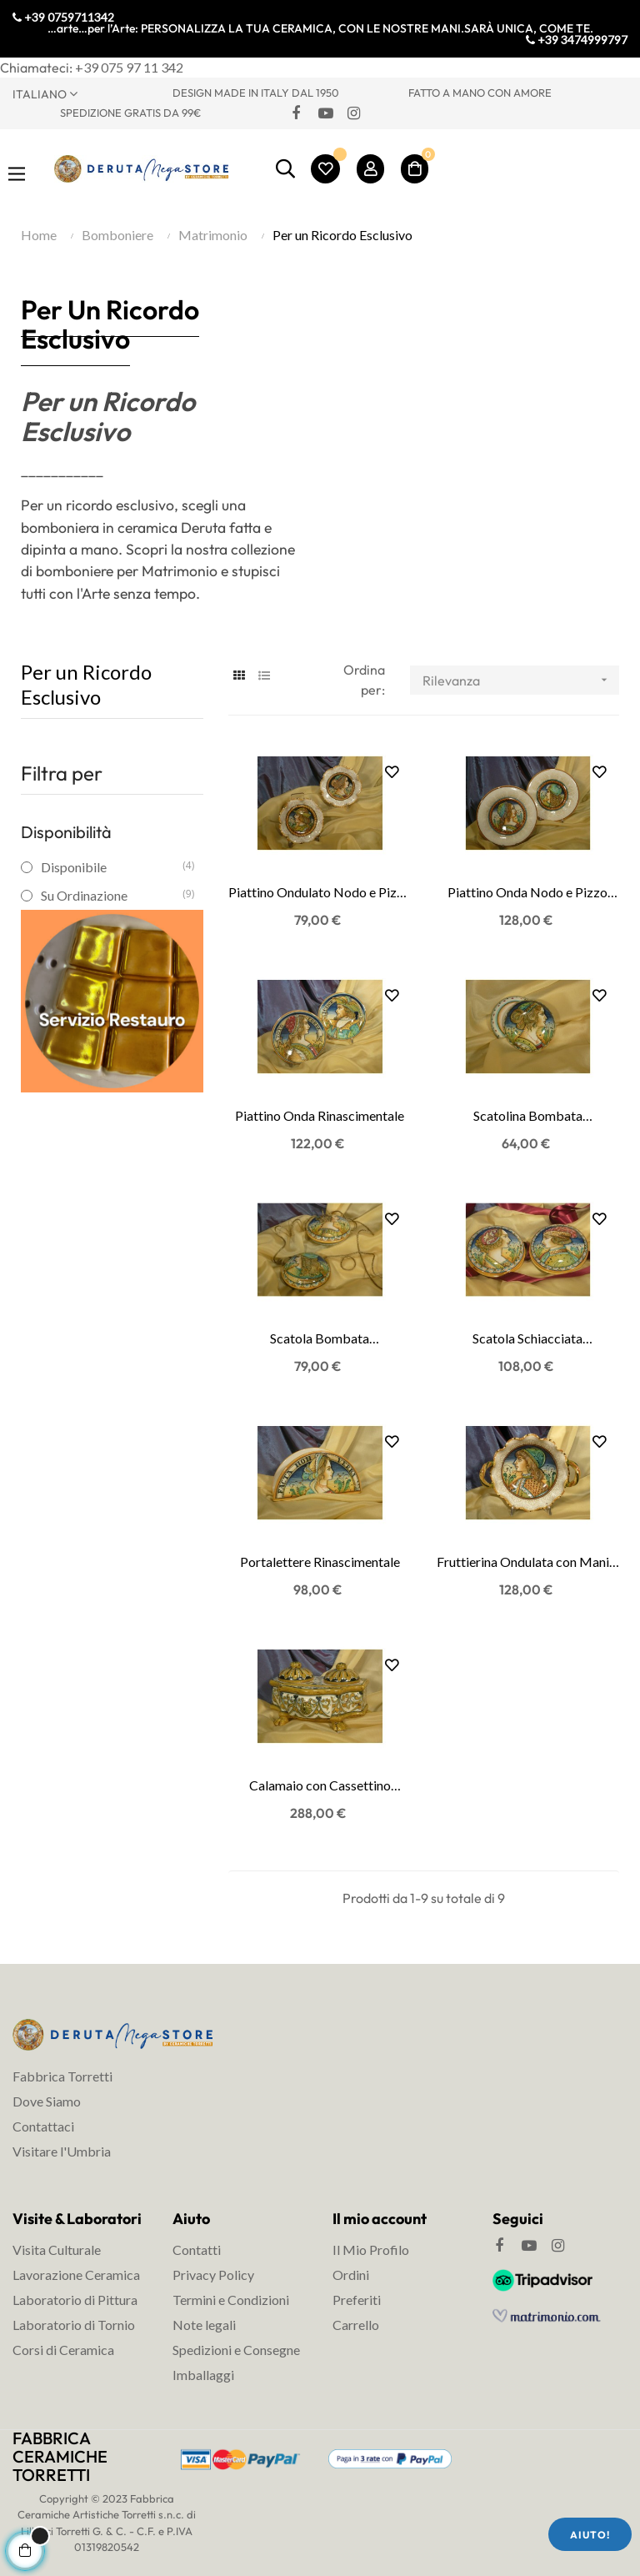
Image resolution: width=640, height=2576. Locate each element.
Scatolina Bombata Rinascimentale (527, 1116)
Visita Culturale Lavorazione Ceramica (76, 2262)
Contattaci (43, 2126)
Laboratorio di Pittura (75, 2299)
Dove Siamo (46, 2101)
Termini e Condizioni (230, 2299)
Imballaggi (203, 2375)
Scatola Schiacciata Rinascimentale (527, 1339)
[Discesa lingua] (80, 93)
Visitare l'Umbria (61, 2151)
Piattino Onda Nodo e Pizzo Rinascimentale (528, 893)
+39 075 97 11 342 (129, 67)
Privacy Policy (213, 2274)
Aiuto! (590, 2534)
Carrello (355, 2324)
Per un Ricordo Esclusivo (86, 684)
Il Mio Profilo (370, 2249)
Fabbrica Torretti (62, 2076)
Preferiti (356, 2299)
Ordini (350, 2274)
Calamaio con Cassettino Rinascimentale (320, 1786)
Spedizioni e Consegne (236, 2350)
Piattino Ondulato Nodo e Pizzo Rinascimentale (319, 893)
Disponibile (111, 867)
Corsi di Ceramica (63, 2350)
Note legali (204, 2324)
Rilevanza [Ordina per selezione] (520, 680)
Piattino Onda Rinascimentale (319, 1115)
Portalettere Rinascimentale (320, 1561)
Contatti (196, 2249)
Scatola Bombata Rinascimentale (319, 1339)
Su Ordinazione (111, 895)
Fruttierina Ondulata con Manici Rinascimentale (528, 1563)
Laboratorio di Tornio (73, 2324)
